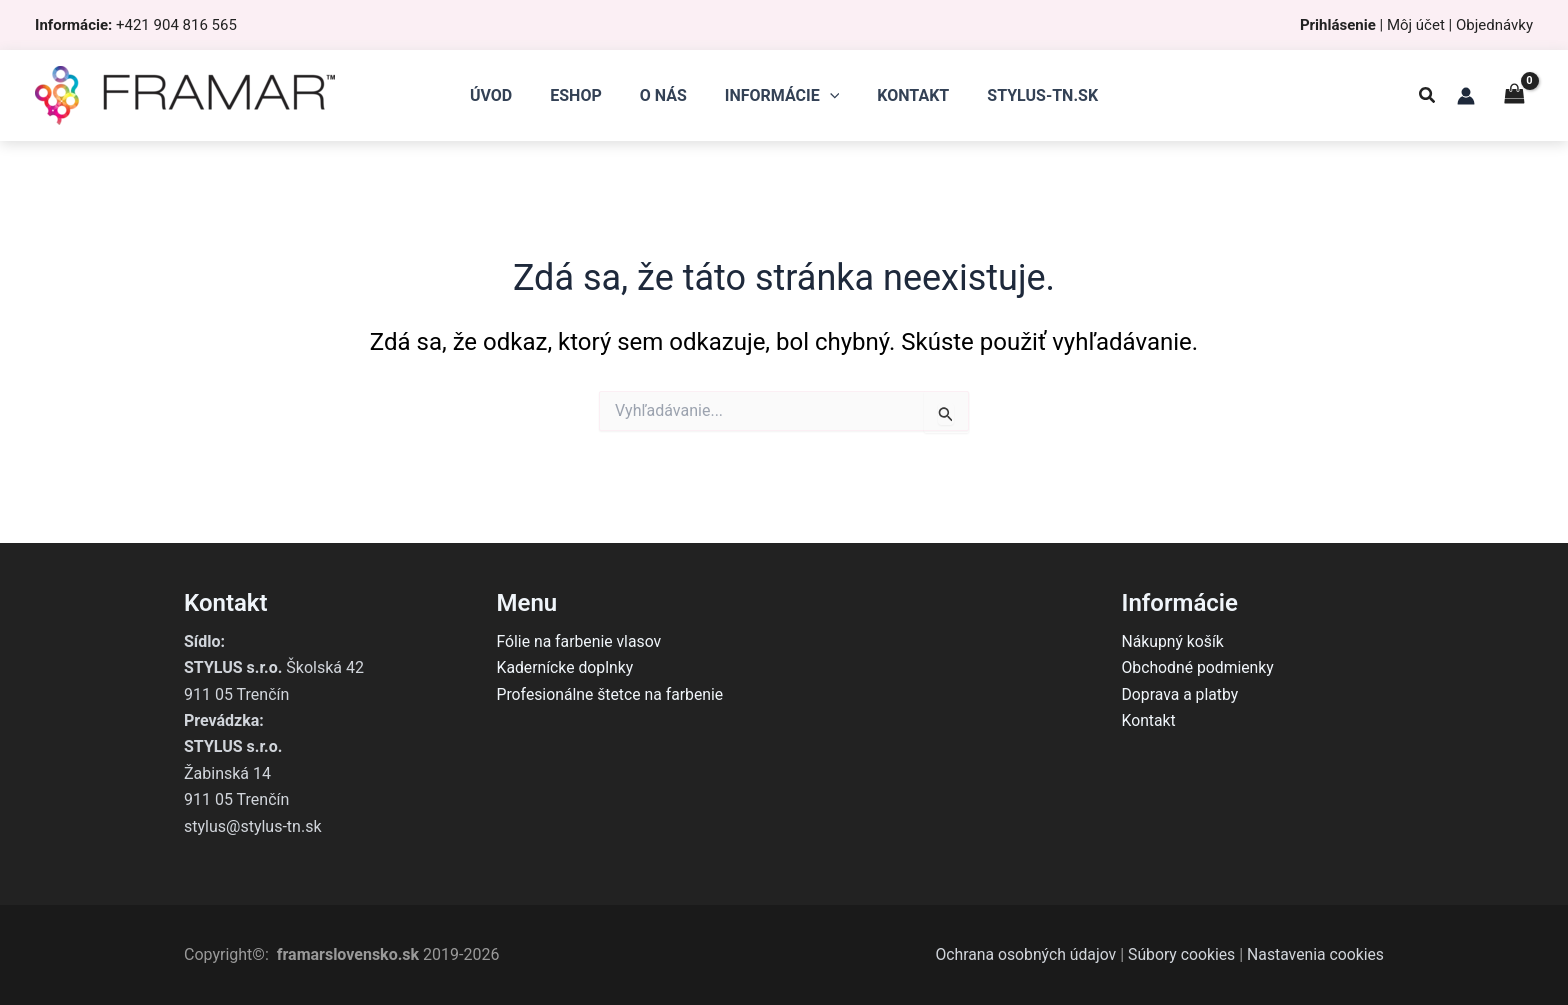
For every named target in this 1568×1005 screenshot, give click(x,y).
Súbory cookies (1178, 954)
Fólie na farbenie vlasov (580, 641)
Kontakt (1149, 720)
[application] (827, 96)
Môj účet (1416, 25)
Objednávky (1494, 25)
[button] (1428, 97)
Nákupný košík (1174, 641)
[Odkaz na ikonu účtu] (1466, 96)
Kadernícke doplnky (566, 667)
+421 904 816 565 (176, 25)
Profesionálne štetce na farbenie (612, 694)
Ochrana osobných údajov (1021, 954)
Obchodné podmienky (1199, 667)
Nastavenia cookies (1314, 954)
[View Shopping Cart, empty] (1514, 95)
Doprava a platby (1181, 694)
